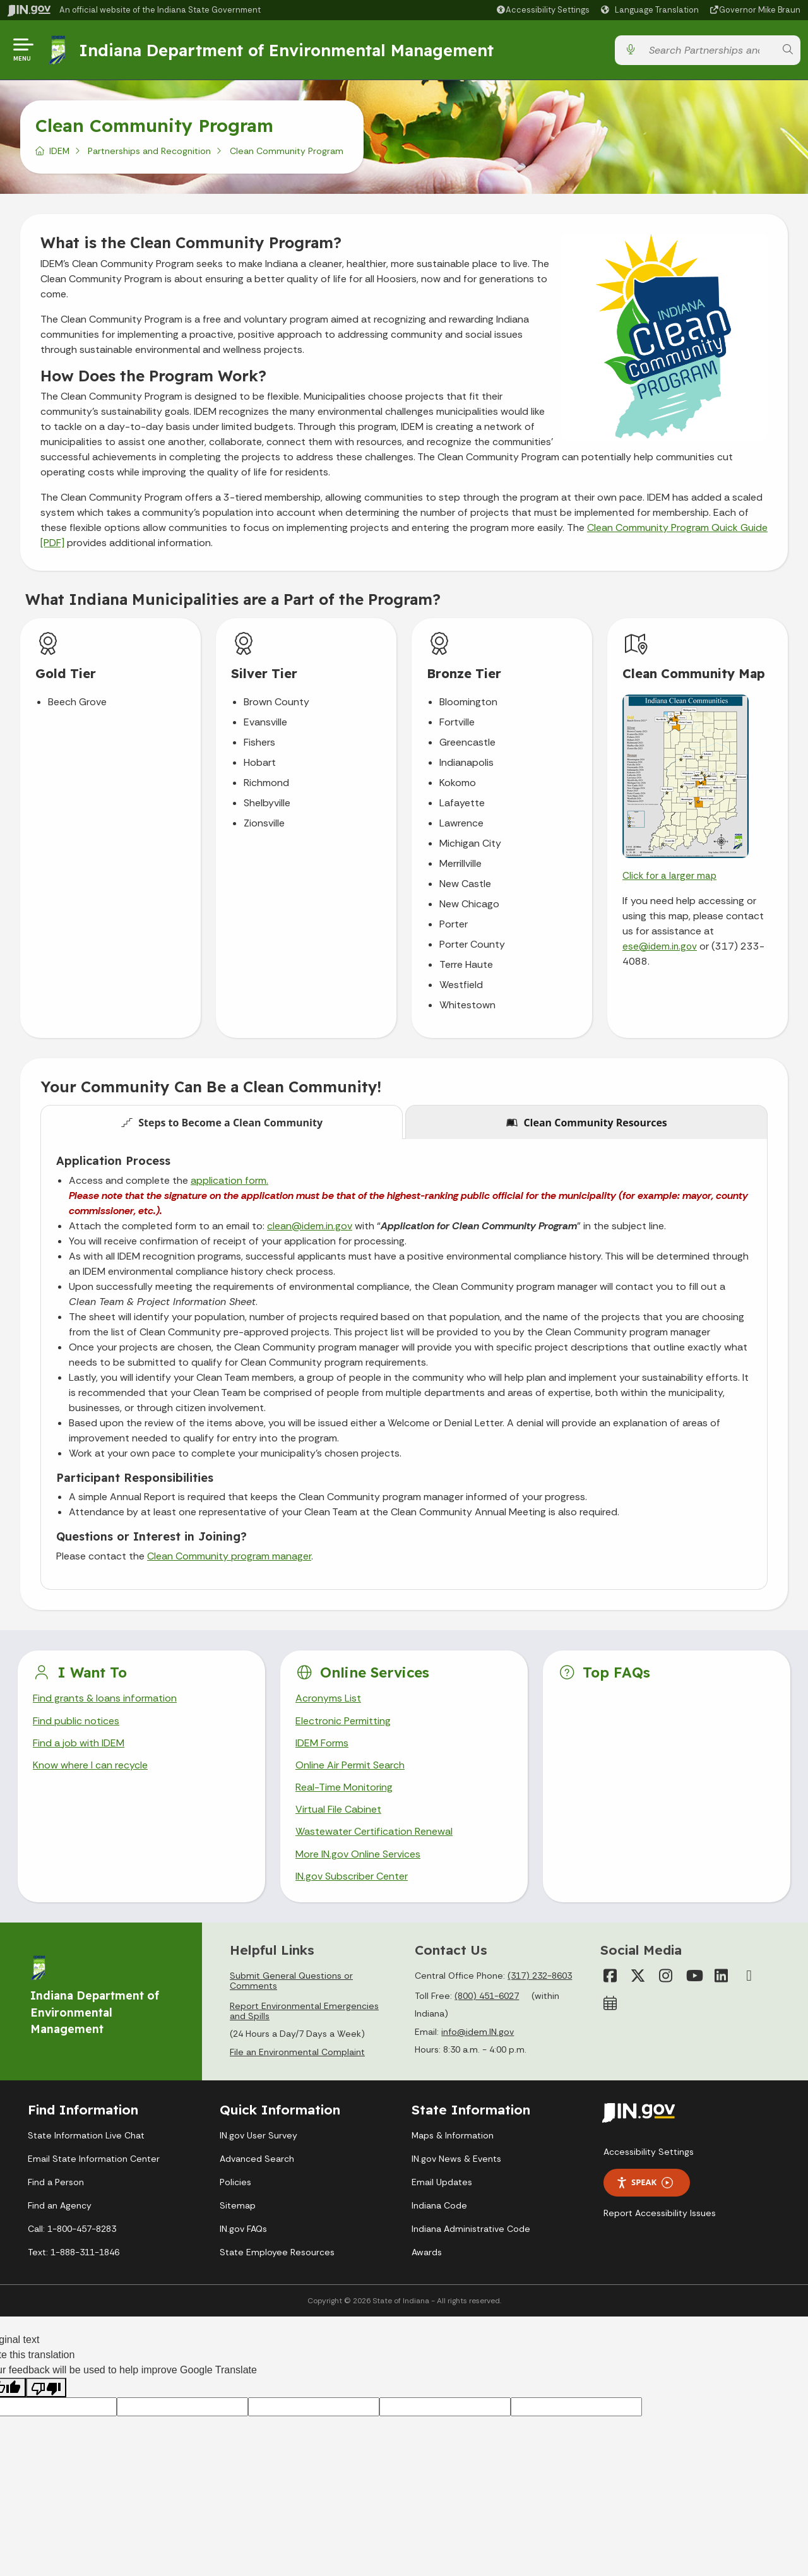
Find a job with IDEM (78, 1743)
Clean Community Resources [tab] (586, 1123)
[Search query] (709, 50)
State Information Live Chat (86, 2136)
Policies (235, 2182)
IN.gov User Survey (258, 2136)
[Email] (749, 1975)
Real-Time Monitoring (344, 1787)
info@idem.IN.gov (477, 2032)
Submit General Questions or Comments (291, 1980)
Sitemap (238, 2206)
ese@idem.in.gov (659, 946)
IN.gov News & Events (456, 2159)
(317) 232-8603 (540, 1975)
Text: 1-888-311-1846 (73, 2252)
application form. (229, 1180)
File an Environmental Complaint (297, 2052)
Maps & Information (453, 2136)
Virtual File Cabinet (338, 1809)
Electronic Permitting (343, 1720)
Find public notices (76, 1720)
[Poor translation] (46, 2387)
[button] (543, 10)
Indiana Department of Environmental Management (286, 50)
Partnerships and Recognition (149, 151)
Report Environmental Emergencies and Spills (304, 2011)
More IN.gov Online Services (357, 1854)
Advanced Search (257, 2159)
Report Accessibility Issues (659, 2213)
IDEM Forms (321, 1743)
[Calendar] (610, 2003)
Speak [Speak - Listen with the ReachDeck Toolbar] (644, 2183)
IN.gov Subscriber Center (351, 1876)
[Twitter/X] (638, 1975)
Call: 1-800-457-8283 (72, 2229)
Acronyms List (328, 1698)
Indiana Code (439, 2206)
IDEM (59, 151)
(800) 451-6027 (486, 1995)
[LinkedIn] (721, 1975)
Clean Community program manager (229, 1556)
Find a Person (56, 2182)
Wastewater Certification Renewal (373, 1832)
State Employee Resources (277, 2252)
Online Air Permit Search (350, 1765)
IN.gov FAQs (243, 2229)
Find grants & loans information (104, 1698)
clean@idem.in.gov (309, 1225)
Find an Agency (60, 2206)
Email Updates (442, 2182)
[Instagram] (666, 1975)
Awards (427, 2252)
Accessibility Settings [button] (648, 2151)
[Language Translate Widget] (651, 10)
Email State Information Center (94, 2159)
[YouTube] (694, 1975)
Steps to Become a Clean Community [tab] (222, 1123)
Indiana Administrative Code (471, 2229)
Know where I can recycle (90, 1765)
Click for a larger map (669, 875)
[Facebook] (610, 1975)
